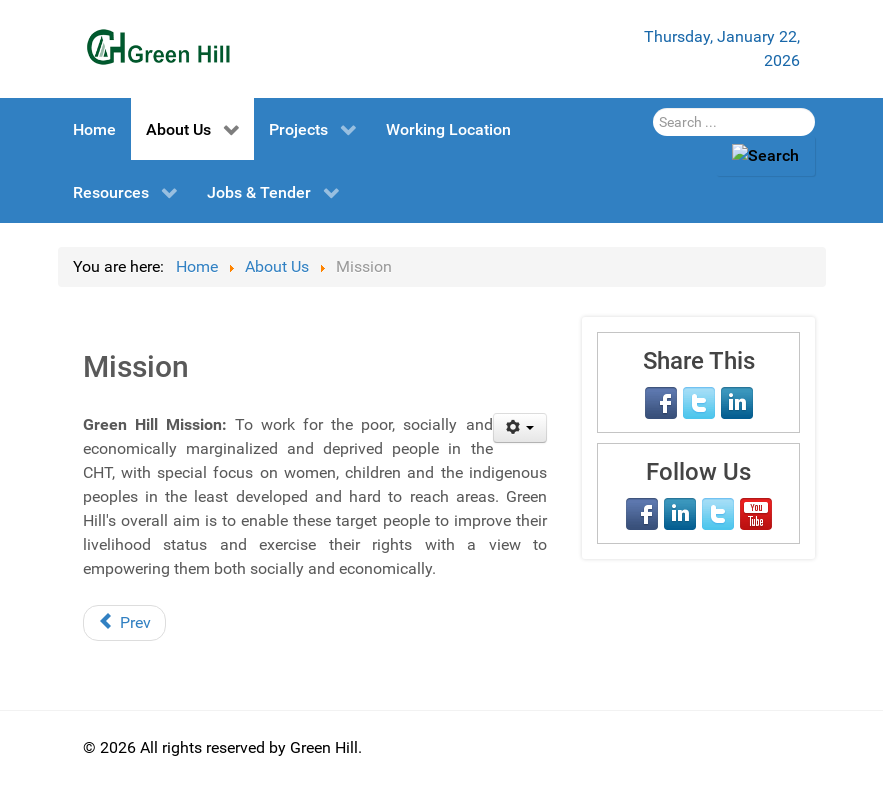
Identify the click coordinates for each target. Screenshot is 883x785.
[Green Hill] (158, 47)
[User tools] (520, 428)
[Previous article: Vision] (124, 623)
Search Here (653, 108)
